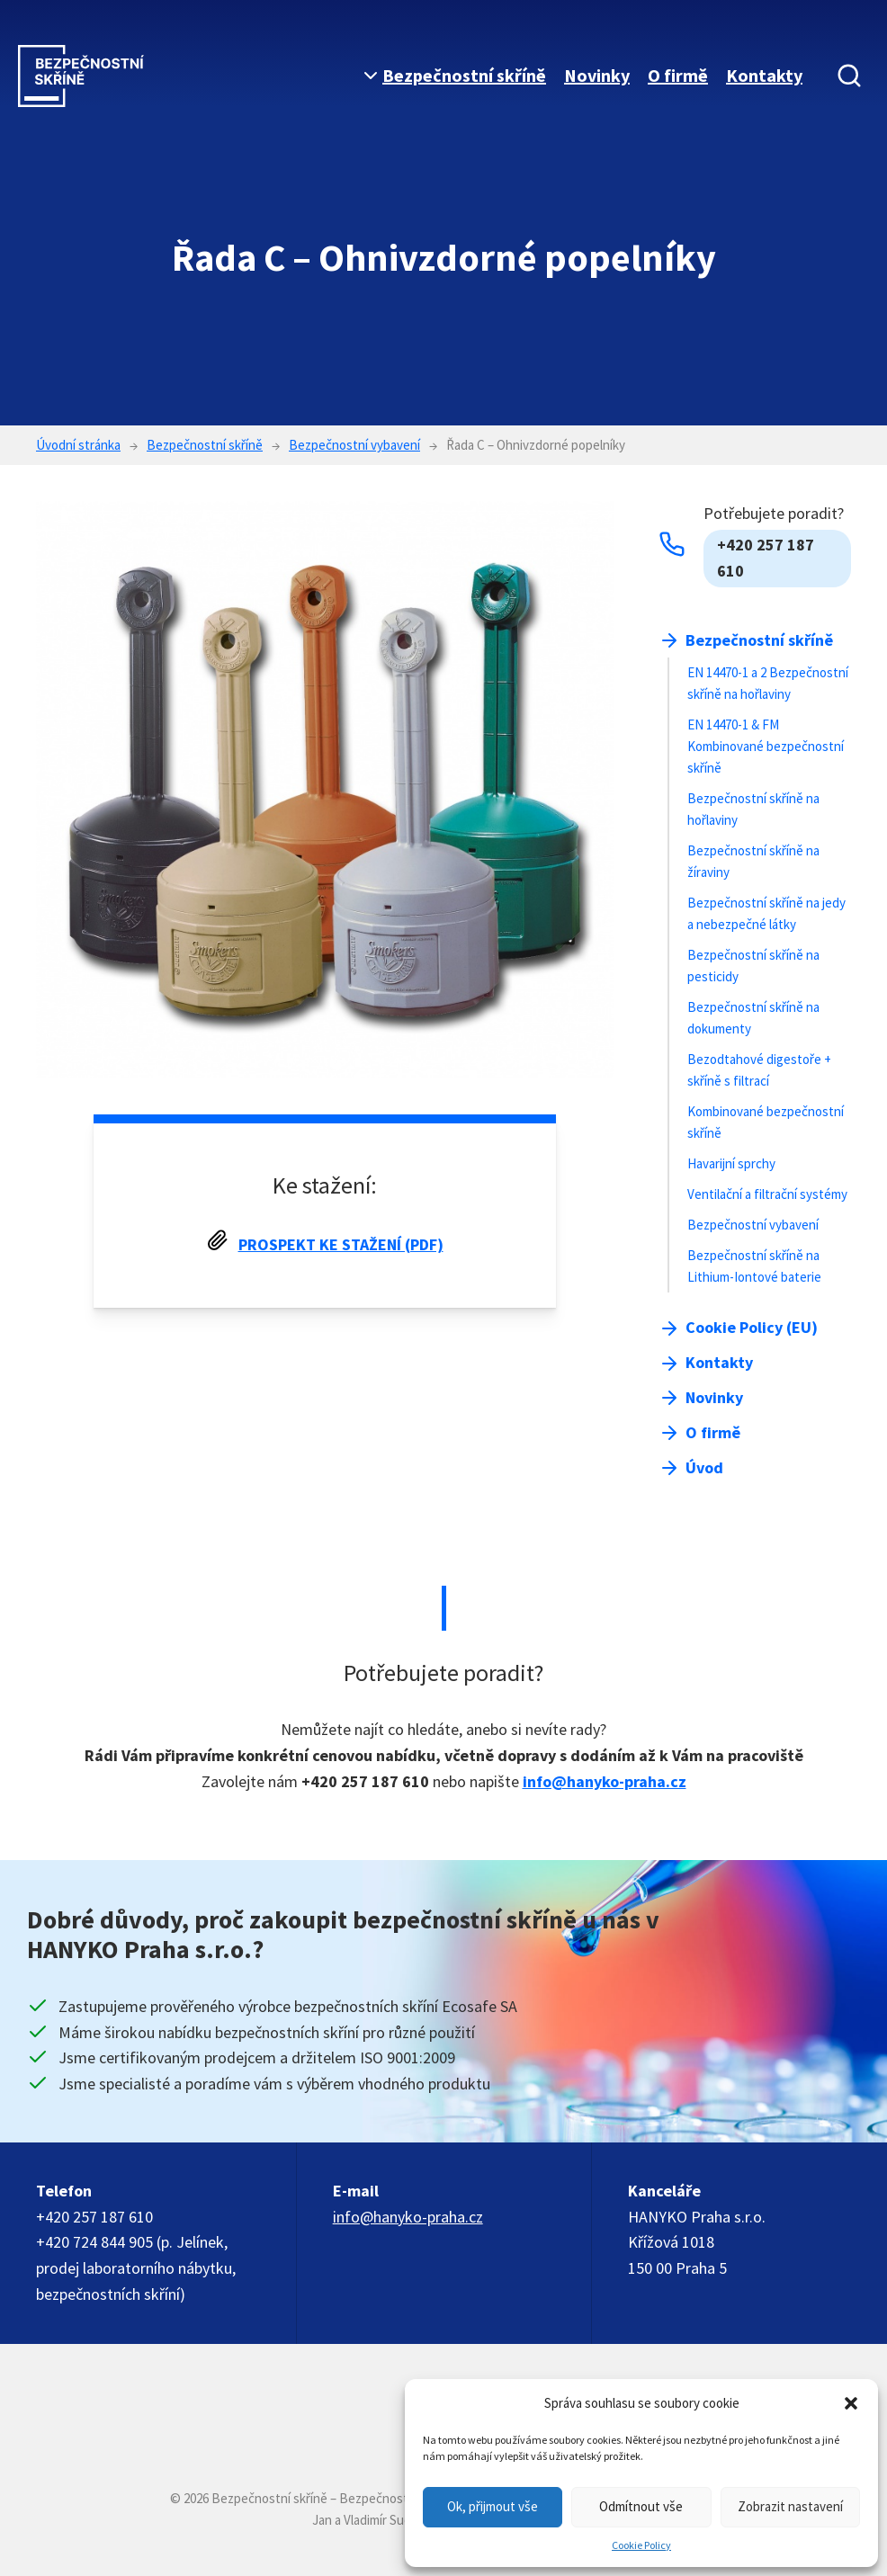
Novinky (597, 75)
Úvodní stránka (78, 444)
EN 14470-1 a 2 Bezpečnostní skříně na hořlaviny (767, 683)
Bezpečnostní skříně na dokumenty (753, 1017)
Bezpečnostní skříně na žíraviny (753, 861)
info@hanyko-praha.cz (604, 1781)
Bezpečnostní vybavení (753, 1224)
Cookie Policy (641, 2545)
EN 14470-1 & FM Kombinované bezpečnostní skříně (765, 746)
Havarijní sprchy (731, 1163)
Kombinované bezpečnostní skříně (765, 1122)
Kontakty (764, 75)
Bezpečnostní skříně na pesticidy (753, 965)
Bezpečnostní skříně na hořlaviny (753, 809)
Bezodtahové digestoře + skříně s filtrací (759, 1070)
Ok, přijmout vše (492, 2506)
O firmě (678, 75)
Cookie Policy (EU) (751, 1327)
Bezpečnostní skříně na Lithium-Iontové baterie (754, 1266)
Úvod (704, 1467)
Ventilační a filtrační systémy (767, 1194)
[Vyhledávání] (849, 75)
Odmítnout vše (641, 2506)
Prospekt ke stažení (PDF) (341, 1244)
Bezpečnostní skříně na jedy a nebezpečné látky (766, 913)
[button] (851, 2403)
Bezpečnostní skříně (464, 75)
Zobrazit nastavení (790, 2506)
